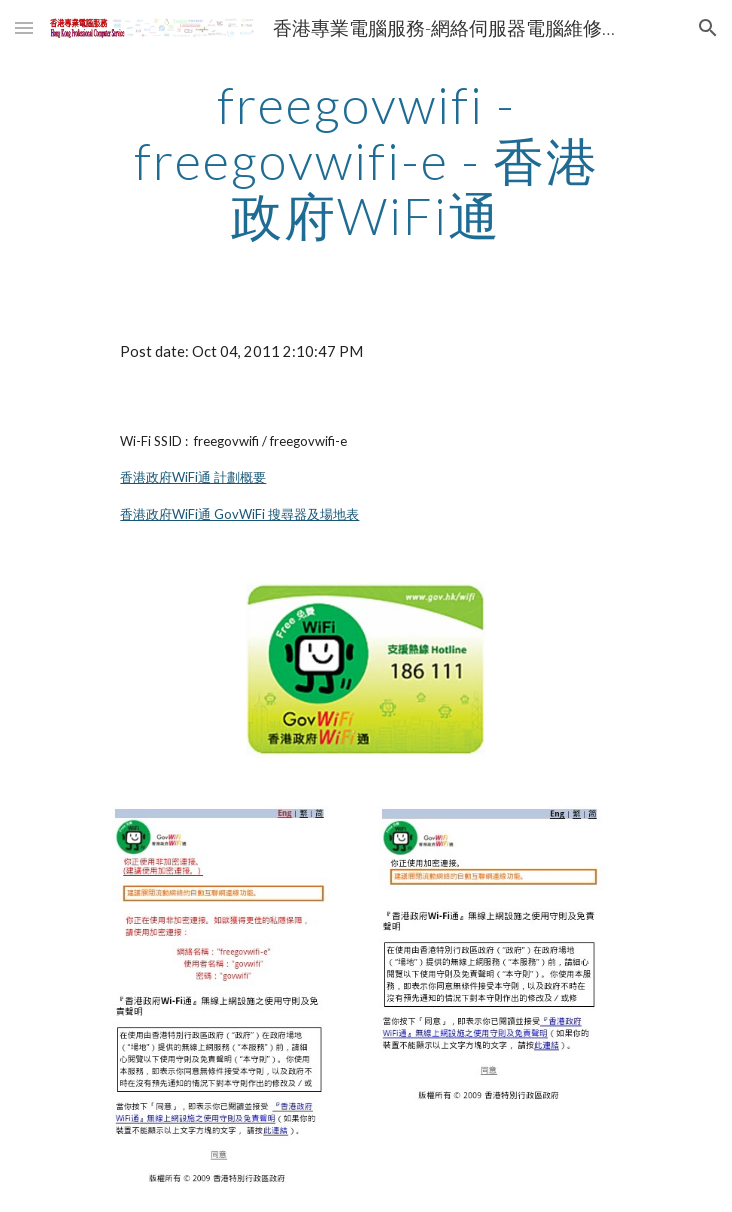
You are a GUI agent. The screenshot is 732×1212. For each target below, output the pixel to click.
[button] (24, 27)
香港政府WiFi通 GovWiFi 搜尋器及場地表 (239, 514)
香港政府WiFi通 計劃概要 (193, 477)
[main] (365, 160)
